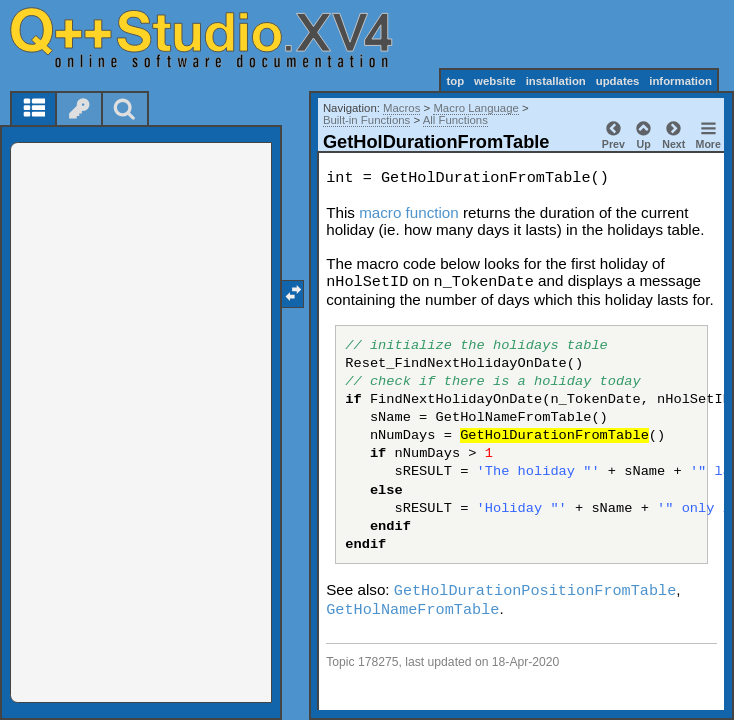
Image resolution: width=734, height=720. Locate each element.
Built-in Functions (366, 120)
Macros (401, 108)
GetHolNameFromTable (412, 610)
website (495, 81)
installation (556, 81)
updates (618, 81)
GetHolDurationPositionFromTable (535, 591)
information (680, 81)
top (455, 81)
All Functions (455, 120)
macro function (409, 212)
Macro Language (476, 108)
